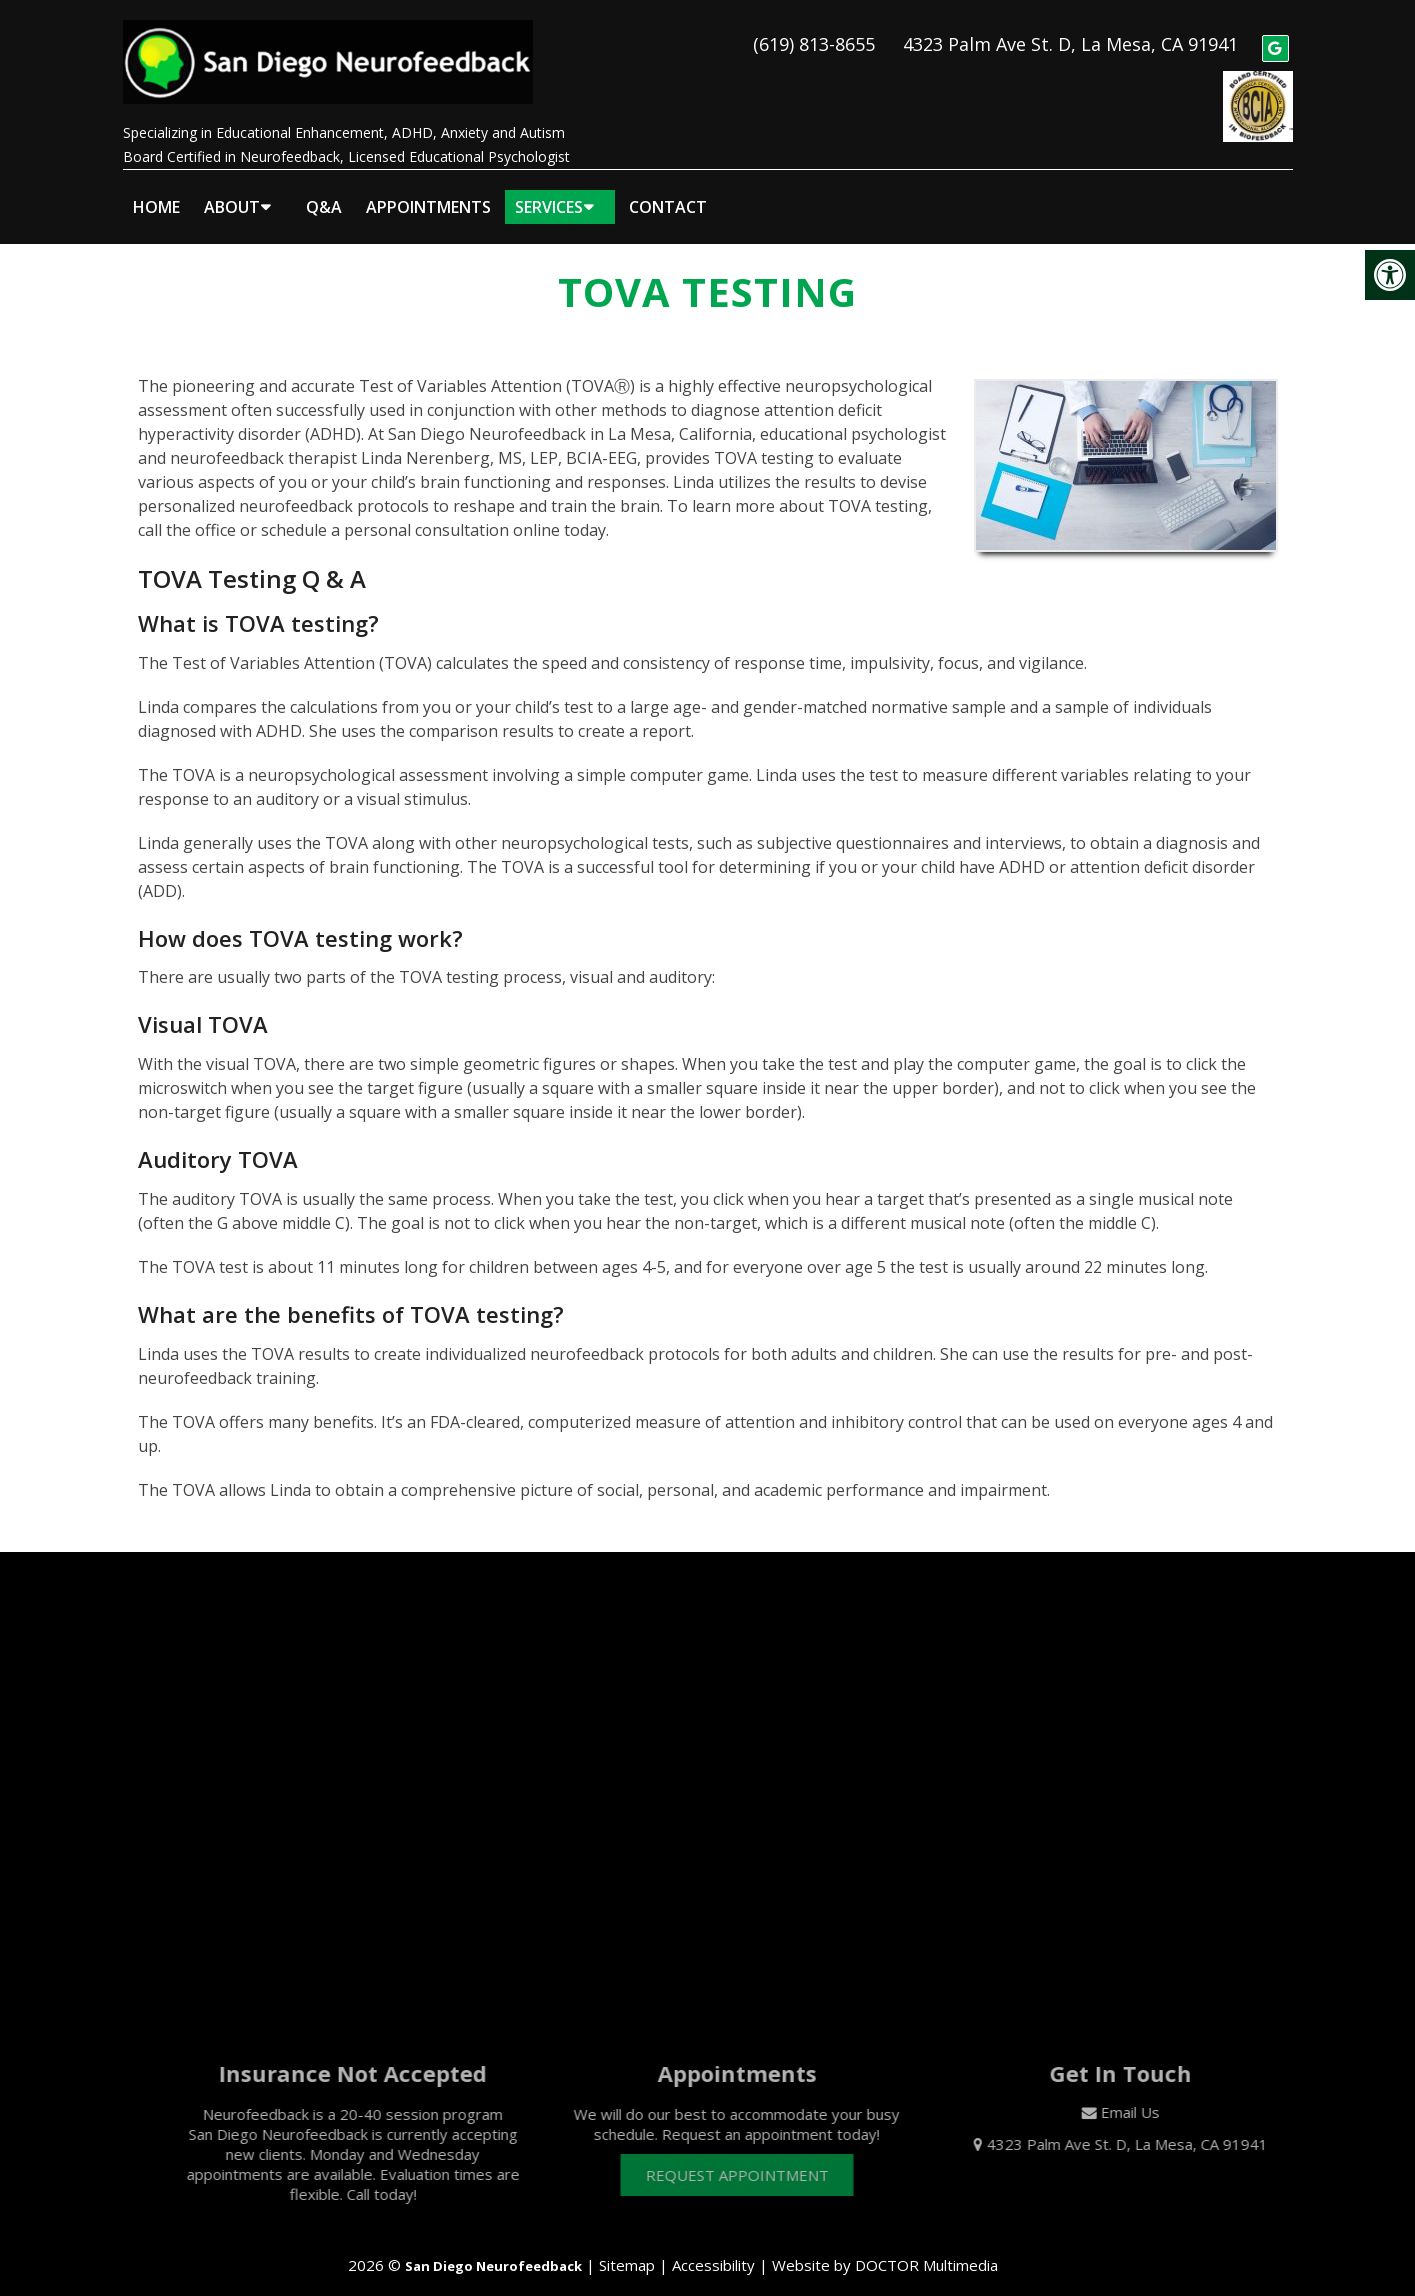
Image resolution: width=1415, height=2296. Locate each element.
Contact (668, 191)
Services (549, 191)
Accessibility (713, 2248)
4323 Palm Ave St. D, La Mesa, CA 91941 (1070, 36)
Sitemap (627, 2248)
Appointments (428, 191)
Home (156, 191)
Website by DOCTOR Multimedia (885, 2248)
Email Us (1149, 2095)
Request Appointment (756, 2158)
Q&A (324, 191)
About (232, 191)
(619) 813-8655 (814, 36)
